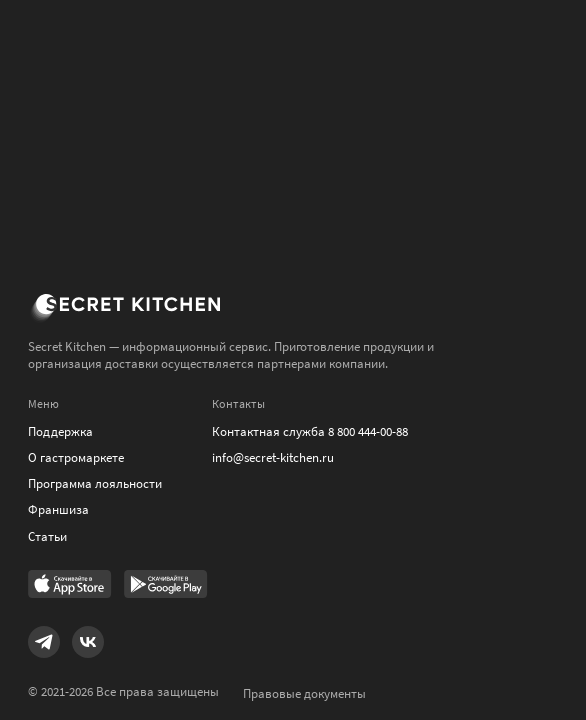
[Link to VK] (88, 642)
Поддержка (60, 431)
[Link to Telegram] (44, 642)
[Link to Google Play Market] (166, 586)
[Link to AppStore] (70, 586)
